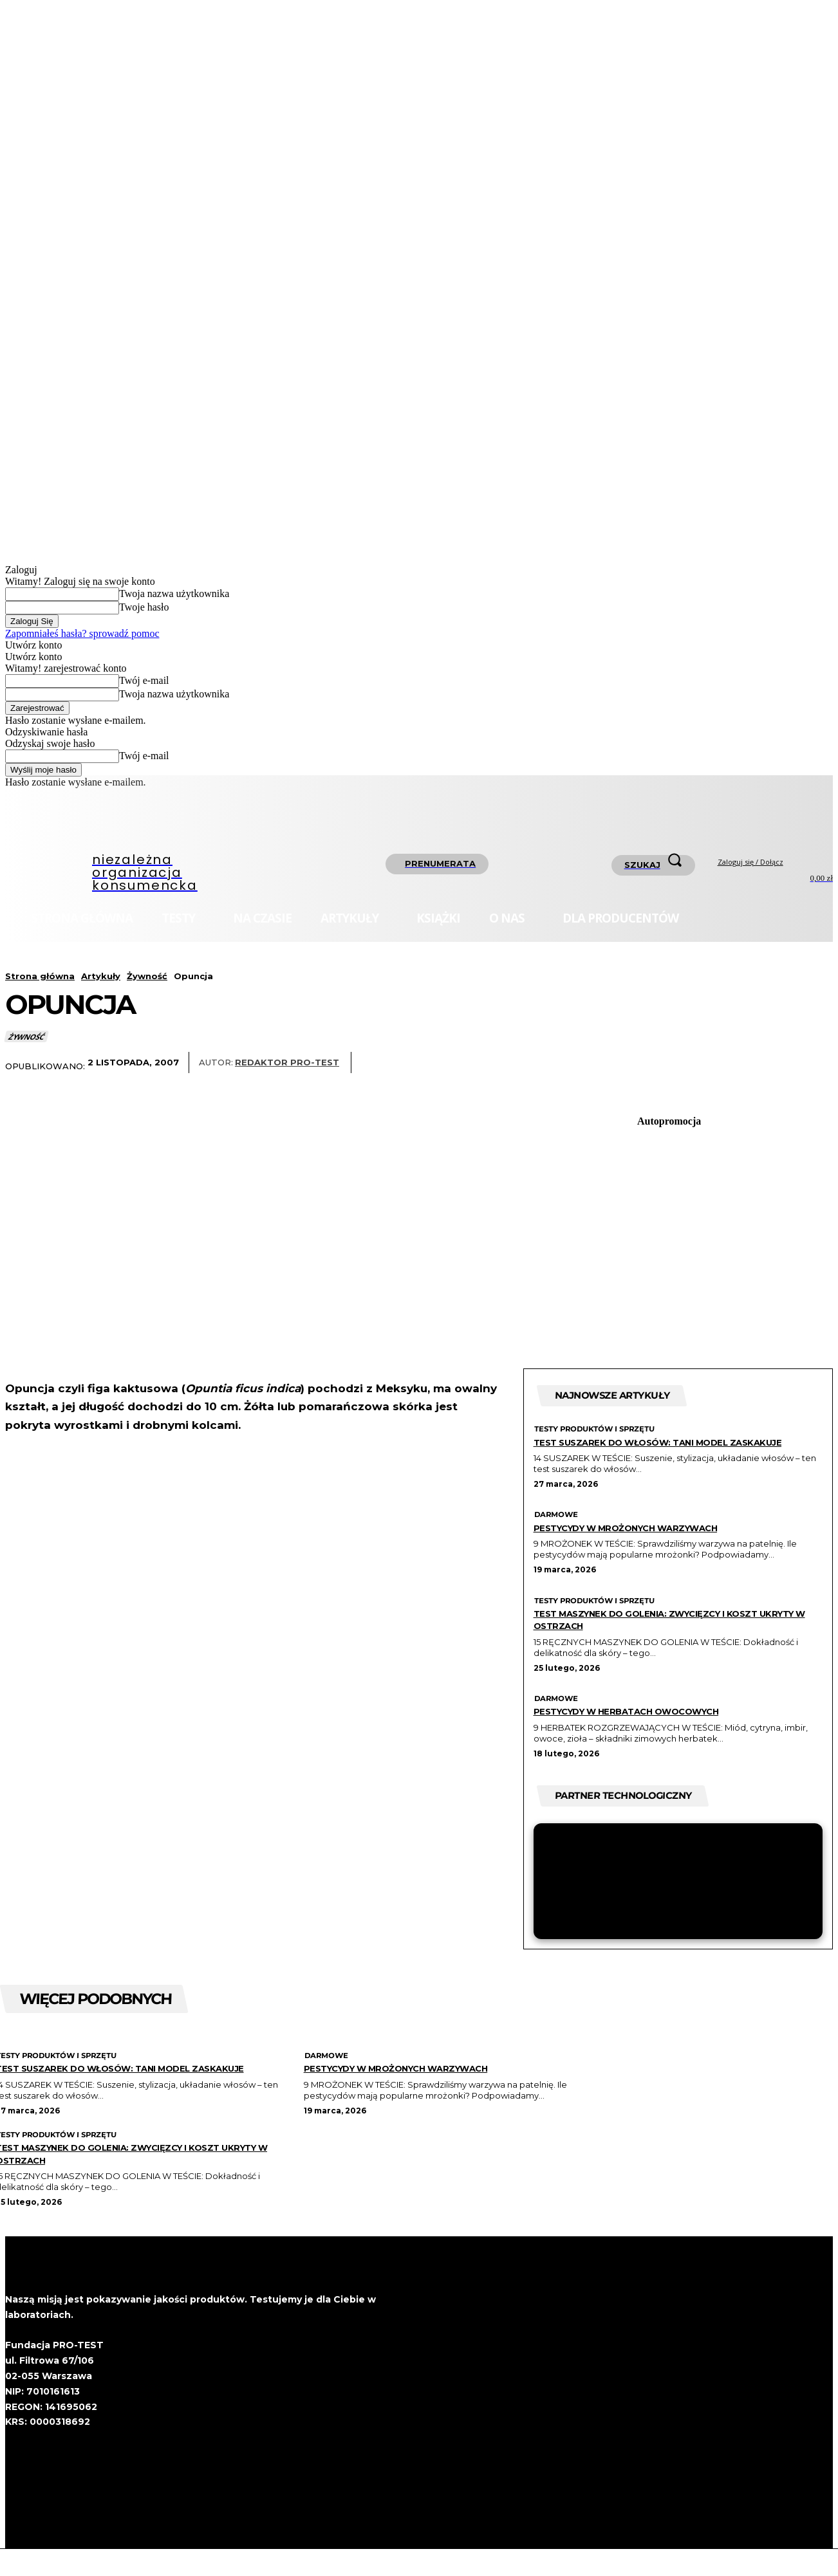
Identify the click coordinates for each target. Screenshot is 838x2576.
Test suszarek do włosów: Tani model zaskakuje (656, 1451)
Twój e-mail (144, 680)
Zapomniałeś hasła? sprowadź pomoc (82, 633)
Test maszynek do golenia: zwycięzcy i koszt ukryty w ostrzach (675, 1635)
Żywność (147, 976)
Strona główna (40, 976)
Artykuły (100, 976)
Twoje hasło (144, 607)
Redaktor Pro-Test (287, 1063)
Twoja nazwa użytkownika (174, 593)
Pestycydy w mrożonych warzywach (652, 1543)
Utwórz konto (33, 644)
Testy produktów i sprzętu (596, 1432)
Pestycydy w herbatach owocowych (652, 1727)
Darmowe (556, 1530)
